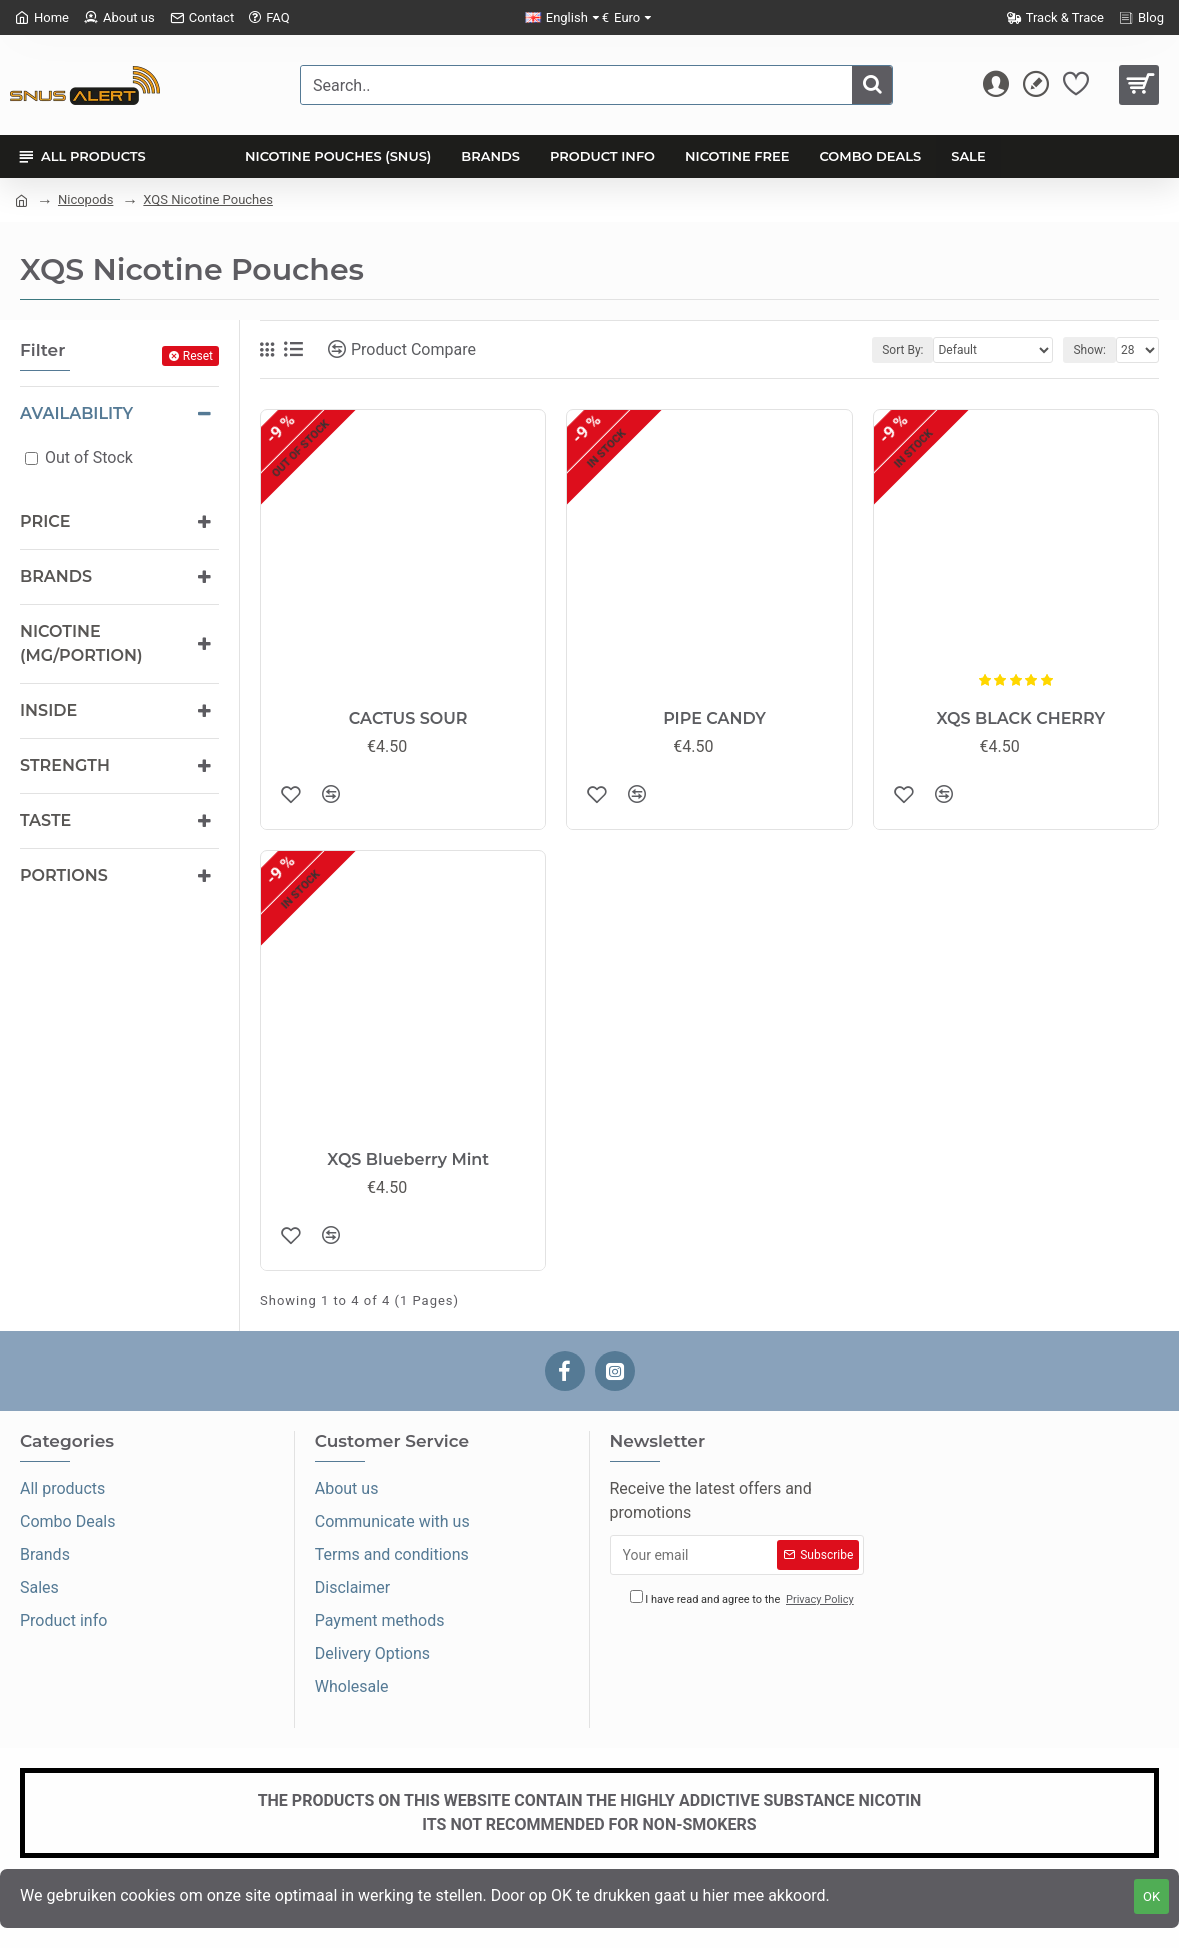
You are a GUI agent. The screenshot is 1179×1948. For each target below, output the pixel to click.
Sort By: (902, 350)
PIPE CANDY (714, 718)
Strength (65, 765)
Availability (76, 413)
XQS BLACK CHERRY (1020, 718)
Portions (64, 875)
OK (1151, 1896)
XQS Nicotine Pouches (208, 199)
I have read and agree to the (743, 1599)
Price (45, 521)
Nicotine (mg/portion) (81, 643)
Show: (1089, 350)
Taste (45, 820)
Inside (48, 710)
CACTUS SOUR (408, 718)
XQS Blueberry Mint (408, 1159)
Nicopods (85, 199)
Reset (198, 356)
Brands (56, 576)
